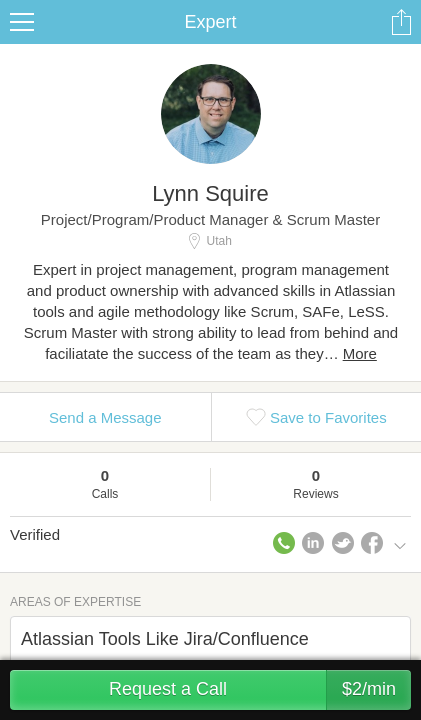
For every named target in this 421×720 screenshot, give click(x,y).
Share (401, 22)
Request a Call (260, 690)
